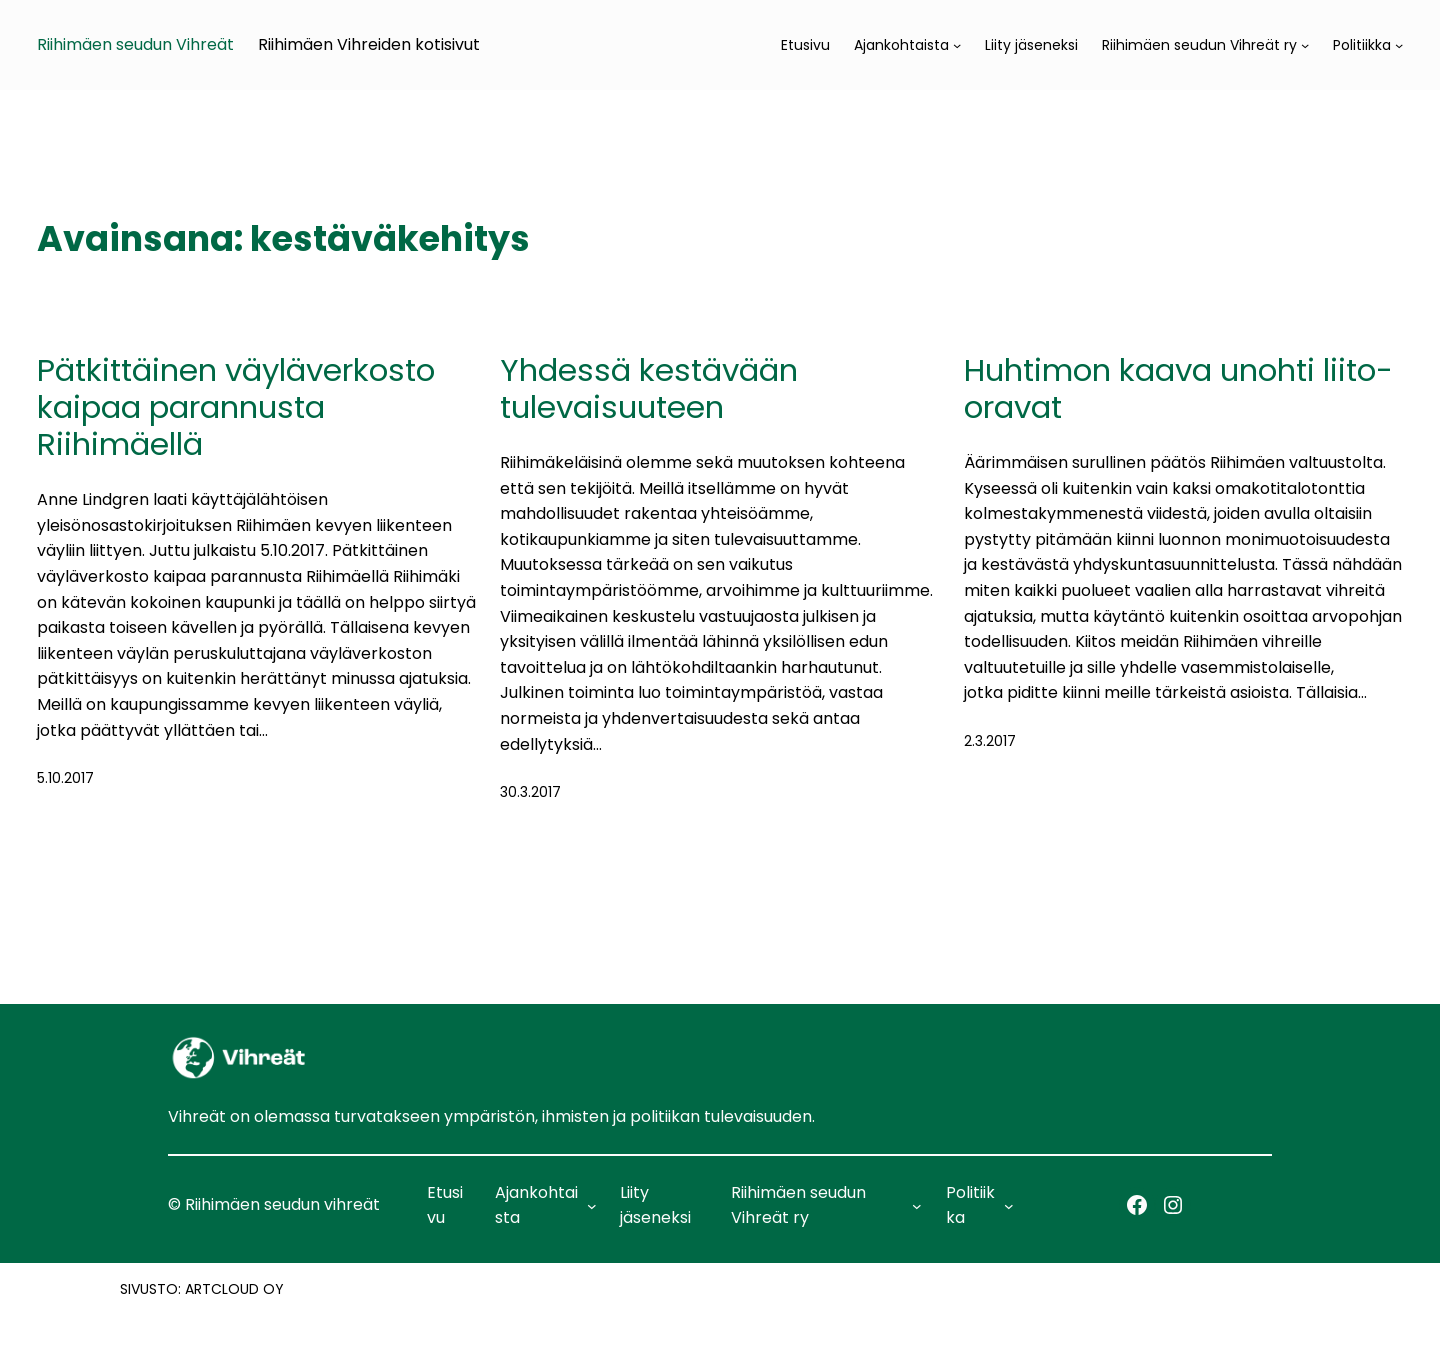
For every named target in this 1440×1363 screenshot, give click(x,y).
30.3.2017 (530, 792)
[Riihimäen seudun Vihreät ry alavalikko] (1305, 45)
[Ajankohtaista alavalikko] (957, 45)
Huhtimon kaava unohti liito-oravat (1178, 389)
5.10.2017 (65, 778)
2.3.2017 (990, 741)
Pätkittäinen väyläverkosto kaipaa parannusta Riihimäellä (236, 408)
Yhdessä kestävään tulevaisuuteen (649, 389)
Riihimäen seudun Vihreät (135, 44)
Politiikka (1362, 45)
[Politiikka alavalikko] (1399, 45)
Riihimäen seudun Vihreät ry (1199, 45)
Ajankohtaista (901, 45)
